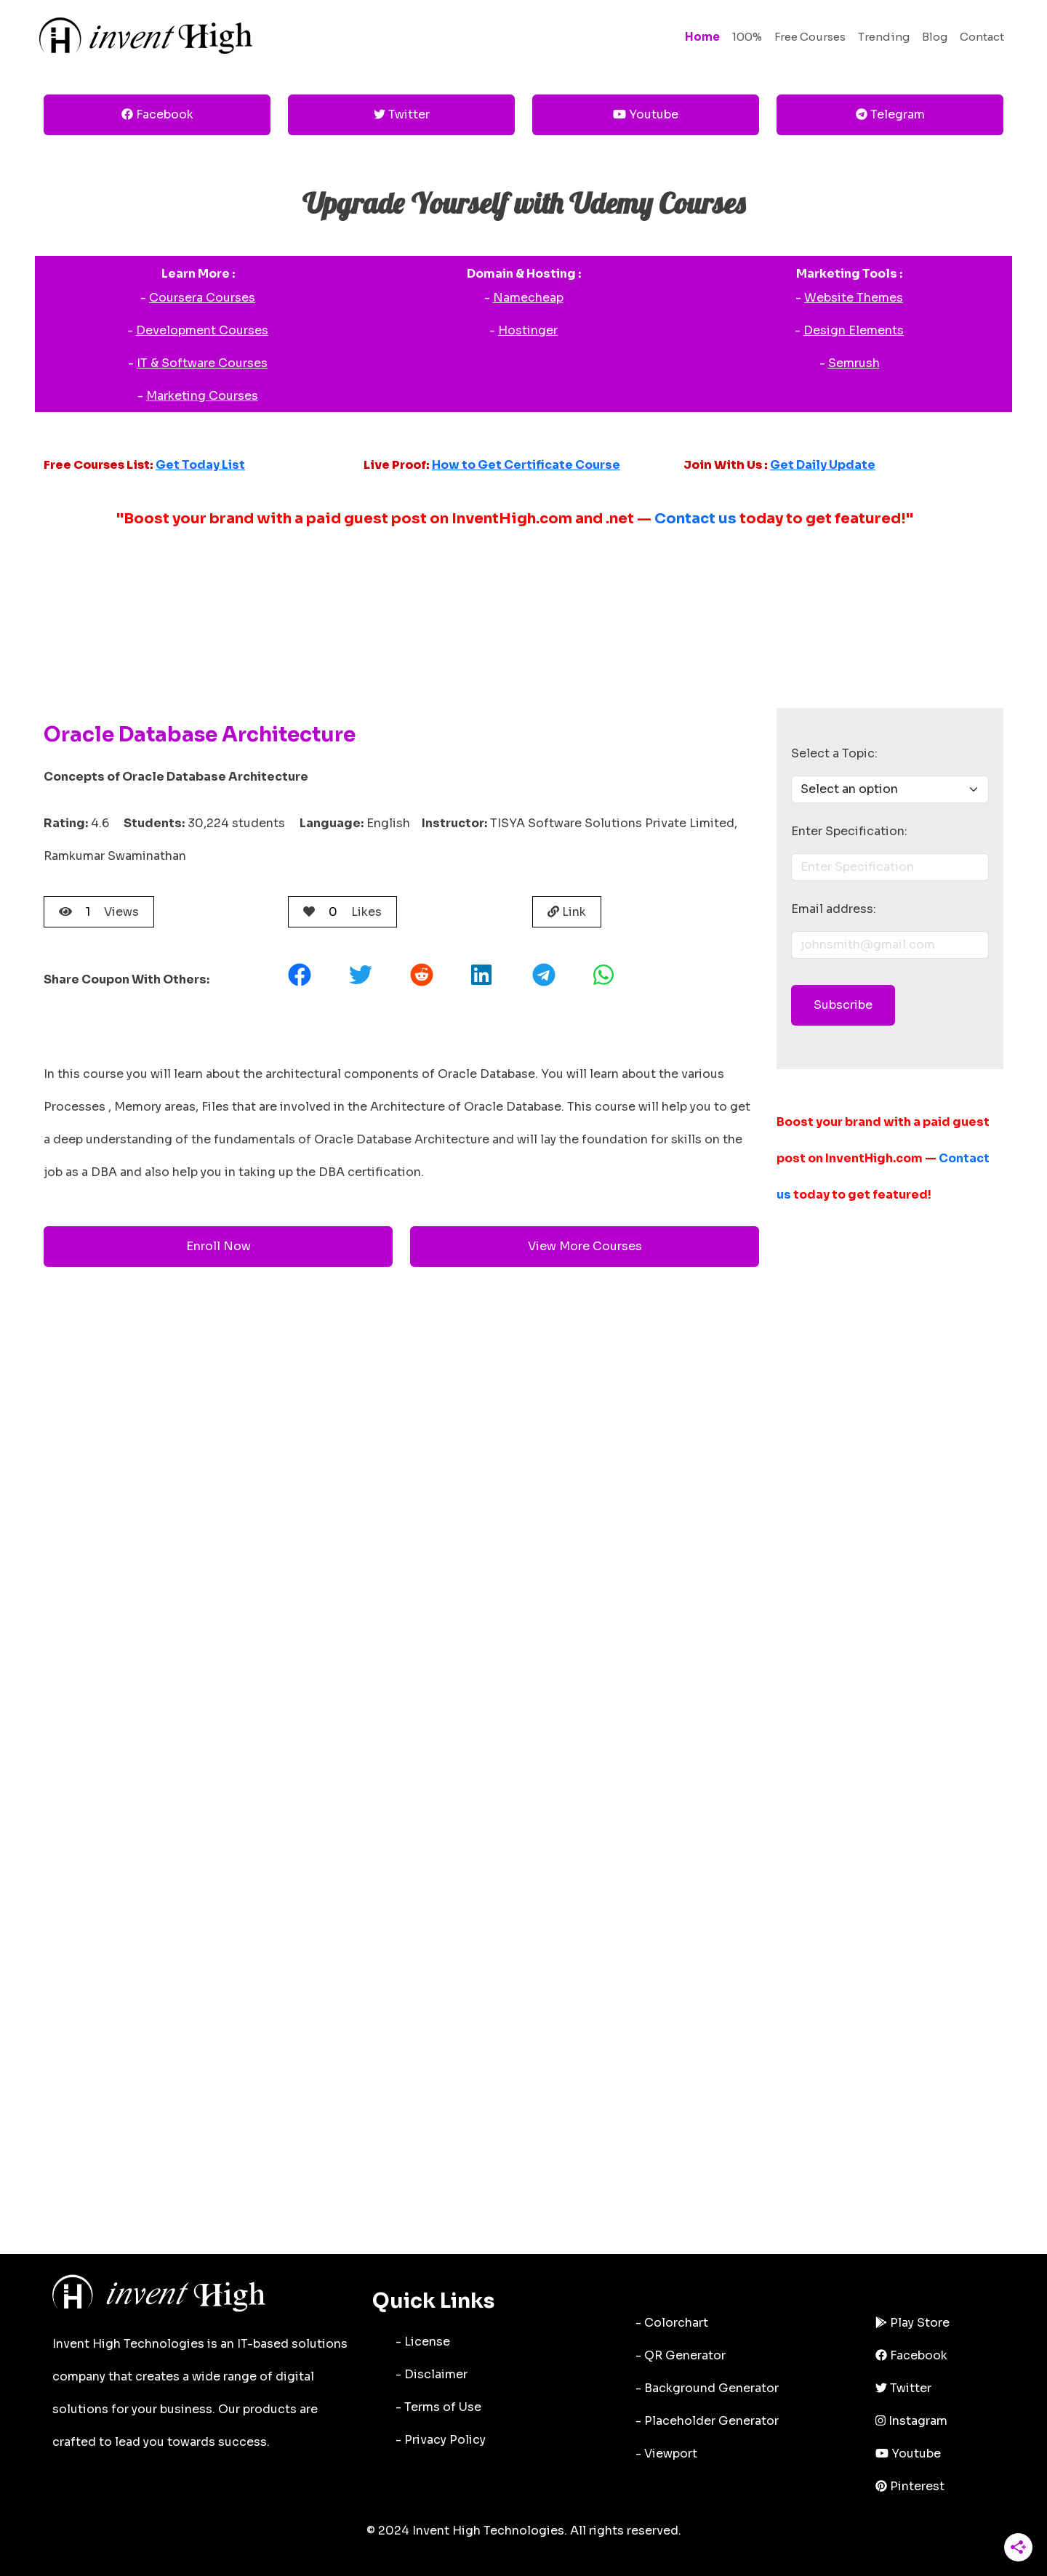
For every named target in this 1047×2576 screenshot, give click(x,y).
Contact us (695, 519)
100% (747, 37)
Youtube (645, 114)
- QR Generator (680, 2355)
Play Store (912, 2322)
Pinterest (909, 2486)
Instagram (911, 2420)
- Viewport (666, 2453)
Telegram (890, 114)
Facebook (157, 114)
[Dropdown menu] (890, 789)
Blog (934, 37)
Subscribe (843, 1005)
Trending (884, 37)
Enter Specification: (849, 831)
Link (566, 911)
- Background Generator (707, 2388)
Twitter (402, 114)
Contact (982, 37)
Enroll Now (218, 1246)
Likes (342, 912)
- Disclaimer (432, 2374)
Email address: (833, 909)
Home (702, 37)
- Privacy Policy (441, 2439)
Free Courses (810, 37)
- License (423, 2341)
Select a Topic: (834, 753)
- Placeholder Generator (707, 2420)
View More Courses (585, 1246)
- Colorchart (671, 2322)
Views (99, 912)
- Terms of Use (438, 2407)
